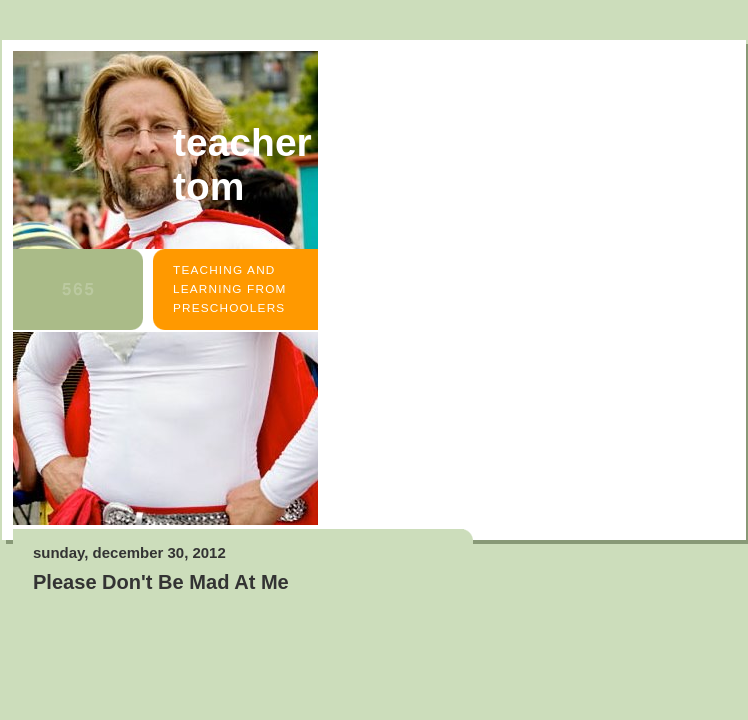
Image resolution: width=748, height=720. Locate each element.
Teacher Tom (242, 164)
